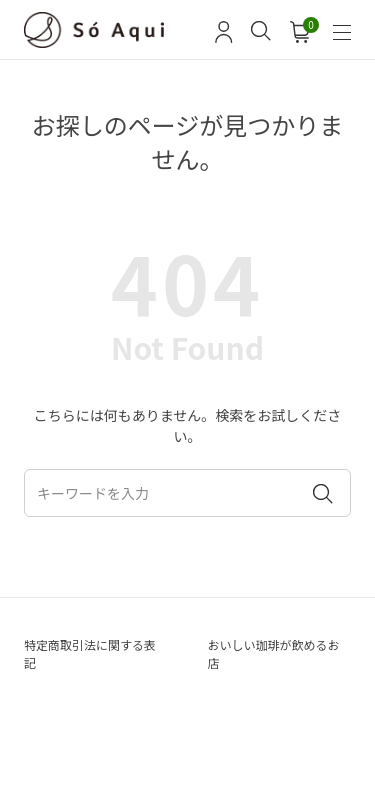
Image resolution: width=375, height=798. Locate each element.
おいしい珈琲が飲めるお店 (274, 653)
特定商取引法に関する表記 (90, 653)
